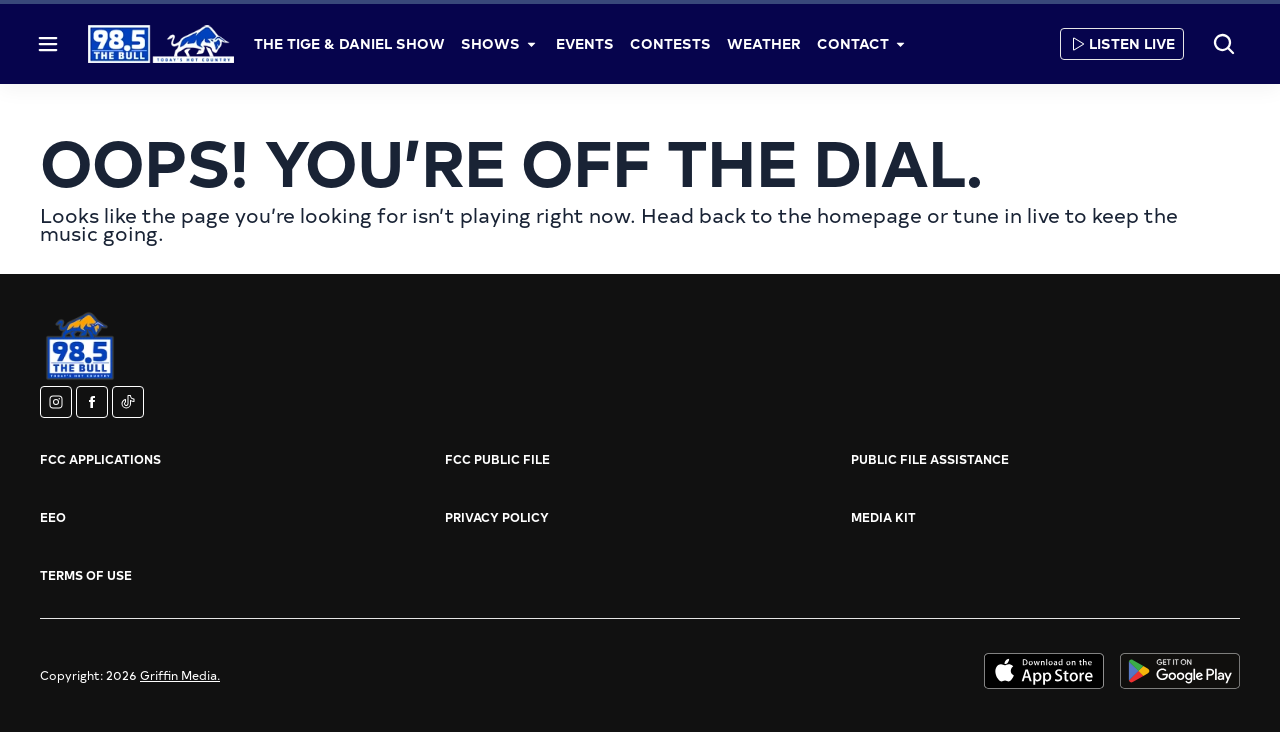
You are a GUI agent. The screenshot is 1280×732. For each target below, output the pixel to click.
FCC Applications (100, 459)
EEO (53, 517)
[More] (532, 44)
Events (585, 43)
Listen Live (1122, 43)
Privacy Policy (497, 517)
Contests (670, 43)
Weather (764, 43)
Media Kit (883, 517)
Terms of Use (86, 575)
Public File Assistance (930, 459)
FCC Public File (497, 459)
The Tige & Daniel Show (349, 43)
